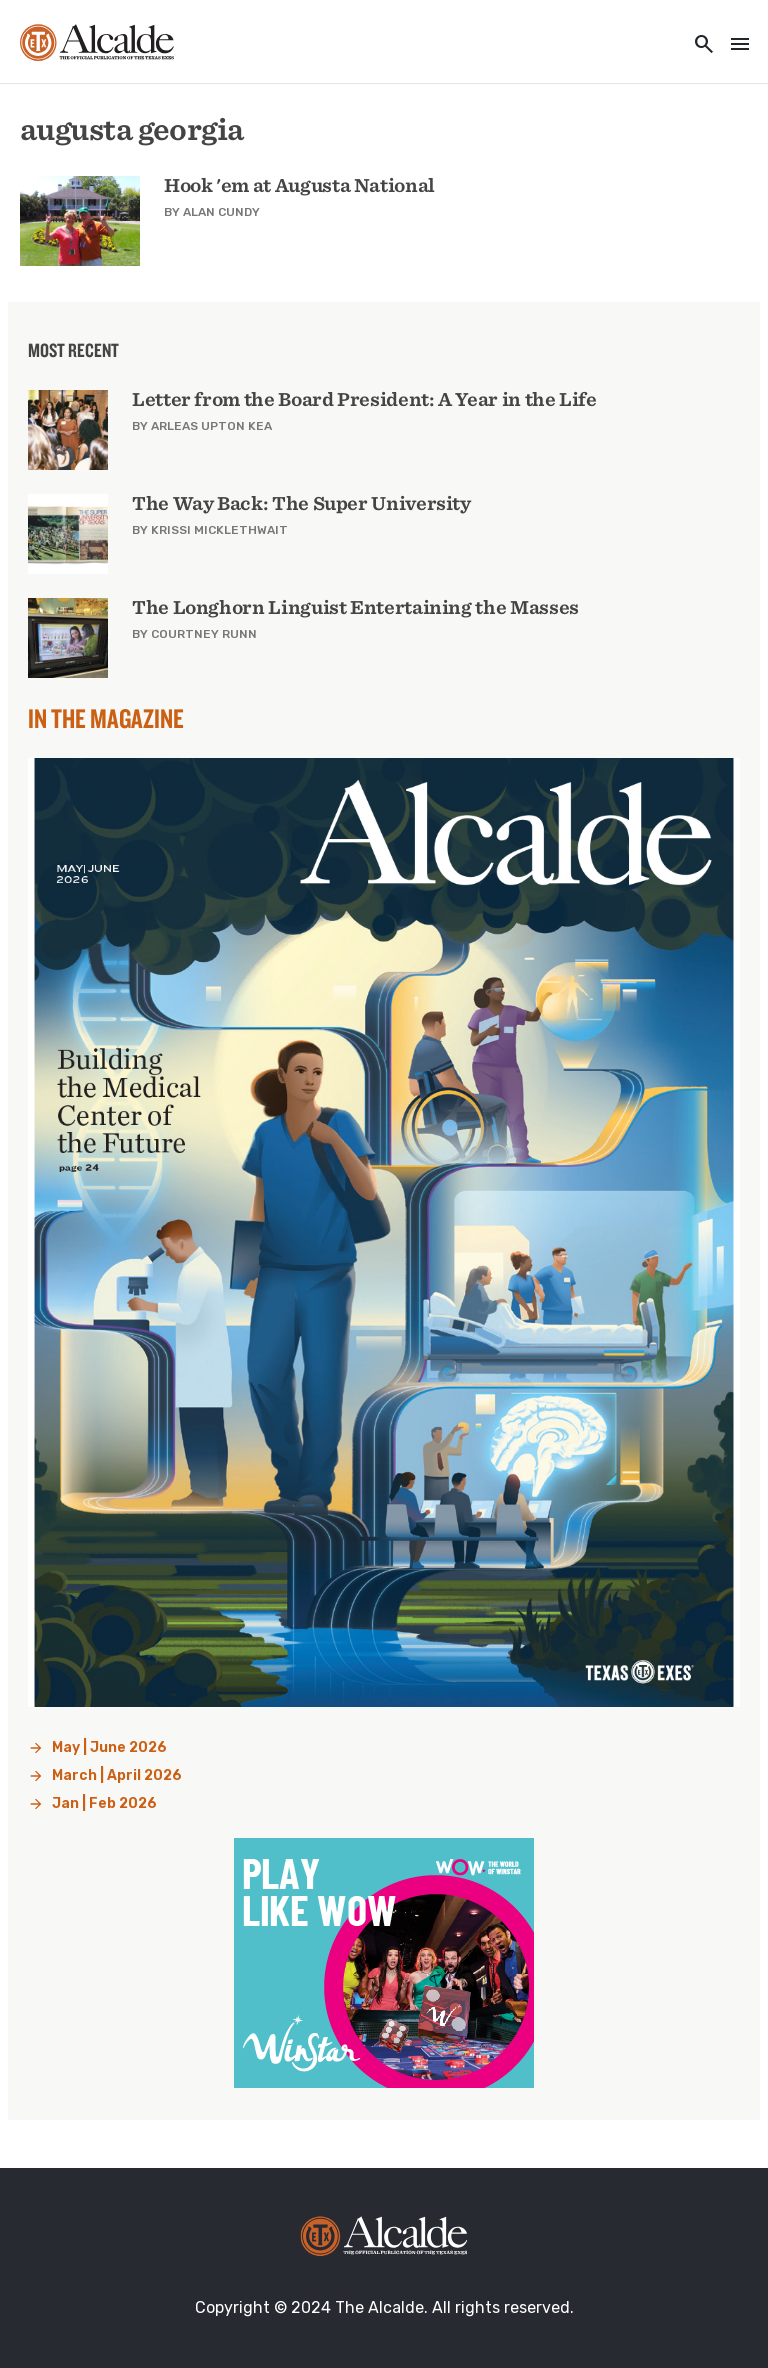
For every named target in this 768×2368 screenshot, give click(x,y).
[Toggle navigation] (734, 45)
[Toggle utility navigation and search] (698, 45)
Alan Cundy (221, 212)
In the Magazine (106, 718)
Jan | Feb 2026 (104, 1803)
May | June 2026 (109, 1747)
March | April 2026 (117, 1775)
